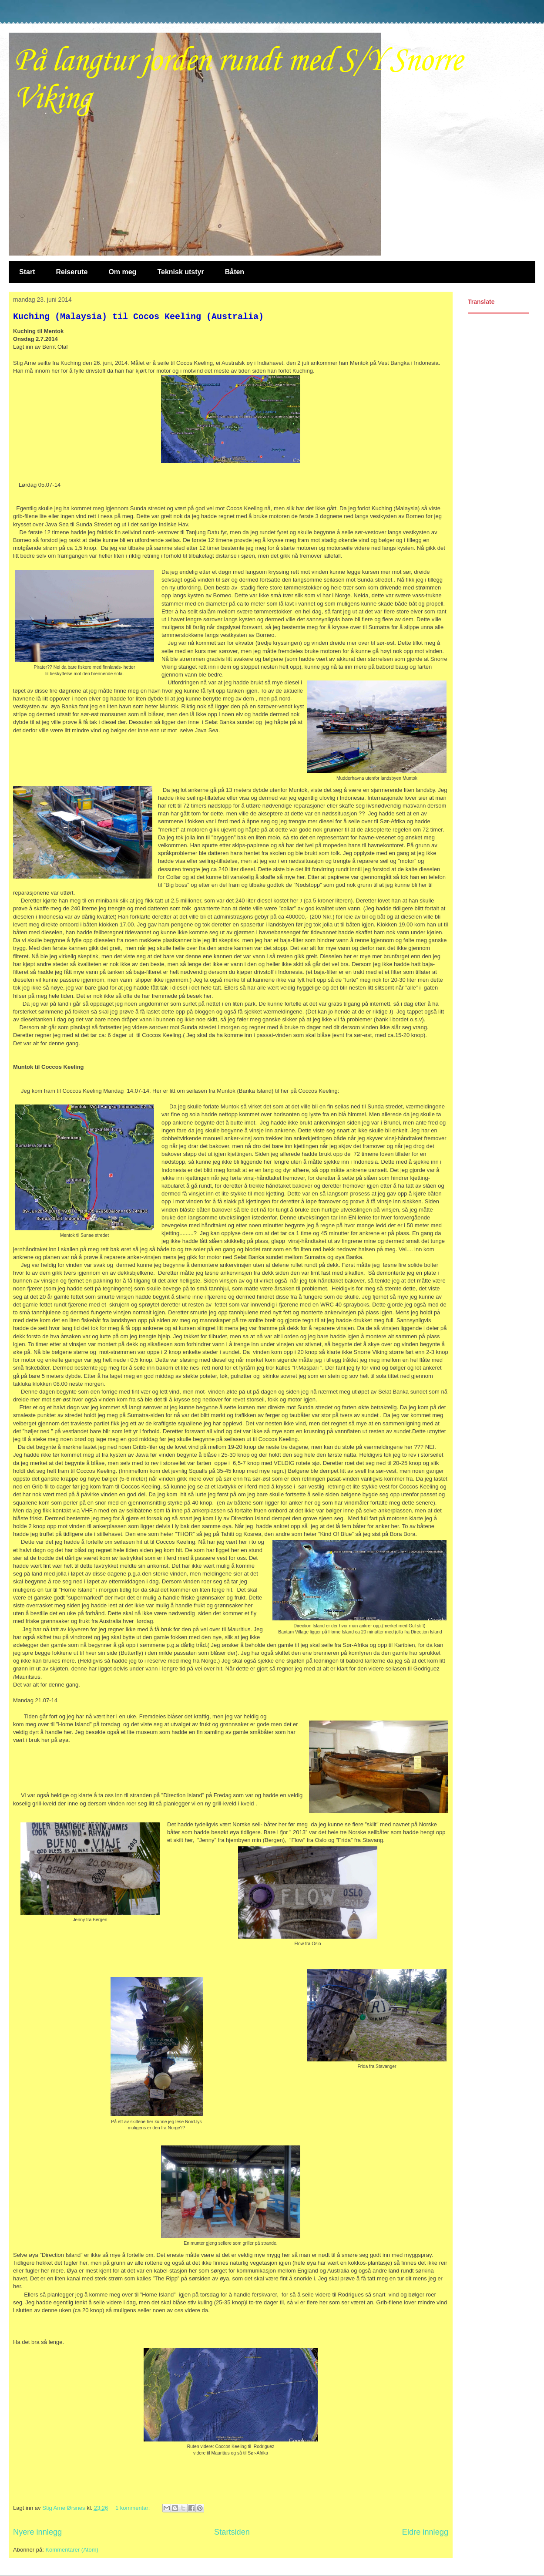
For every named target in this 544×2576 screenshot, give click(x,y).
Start (27, 272)
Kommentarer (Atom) (71, 2549)
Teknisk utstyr (180, 272)
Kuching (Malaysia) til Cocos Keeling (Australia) (138, 317)
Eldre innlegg (425, 2532)
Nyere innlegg (37, 2532)
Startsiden (232, 2532)
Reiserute (71, 272)
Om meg (122, 272)
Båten (234, 272)
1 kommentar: (133, 2508)
